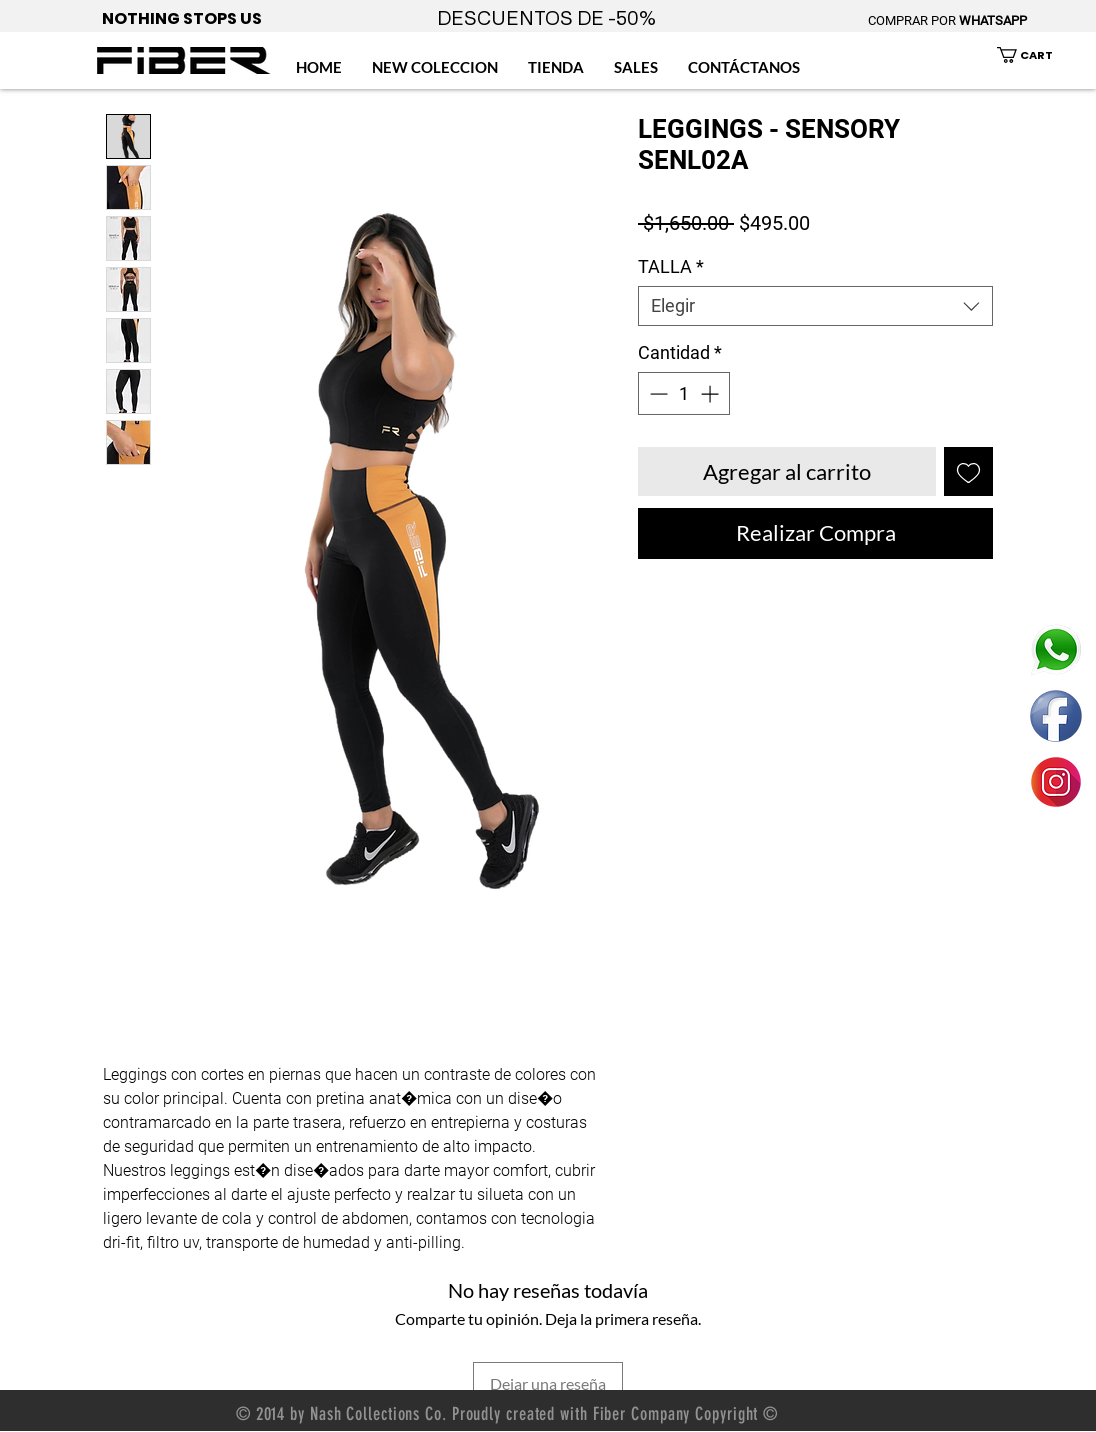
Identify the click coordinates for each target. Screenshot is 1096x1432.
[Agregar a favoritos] (968, 471)
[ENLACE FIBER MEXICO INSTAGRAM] (1056, 782)
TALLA (671, 266)
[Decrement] (656, 393)
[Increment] (711, 393)
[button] (1036, 55)
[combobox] (815, 306)
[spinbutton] (684, 393)
